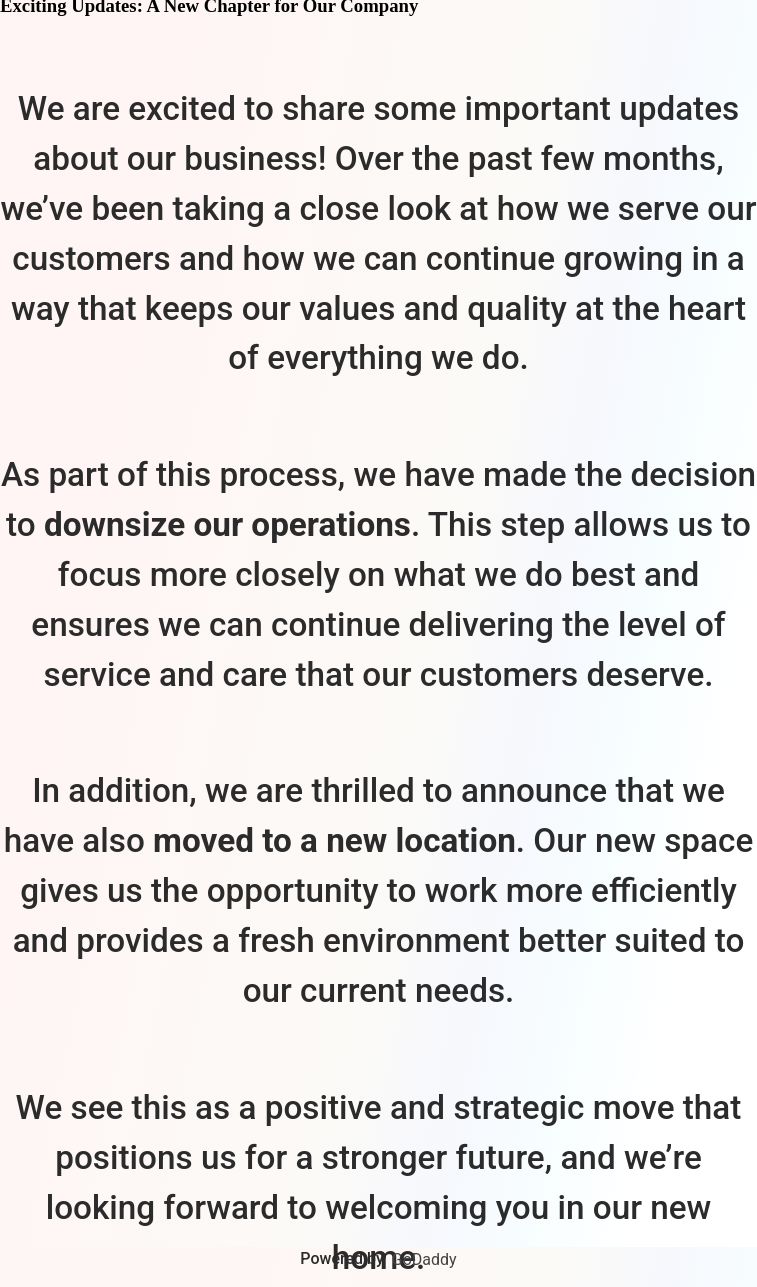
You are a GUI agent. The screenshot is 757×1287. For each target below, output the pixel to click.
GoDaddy (424, 1259)
